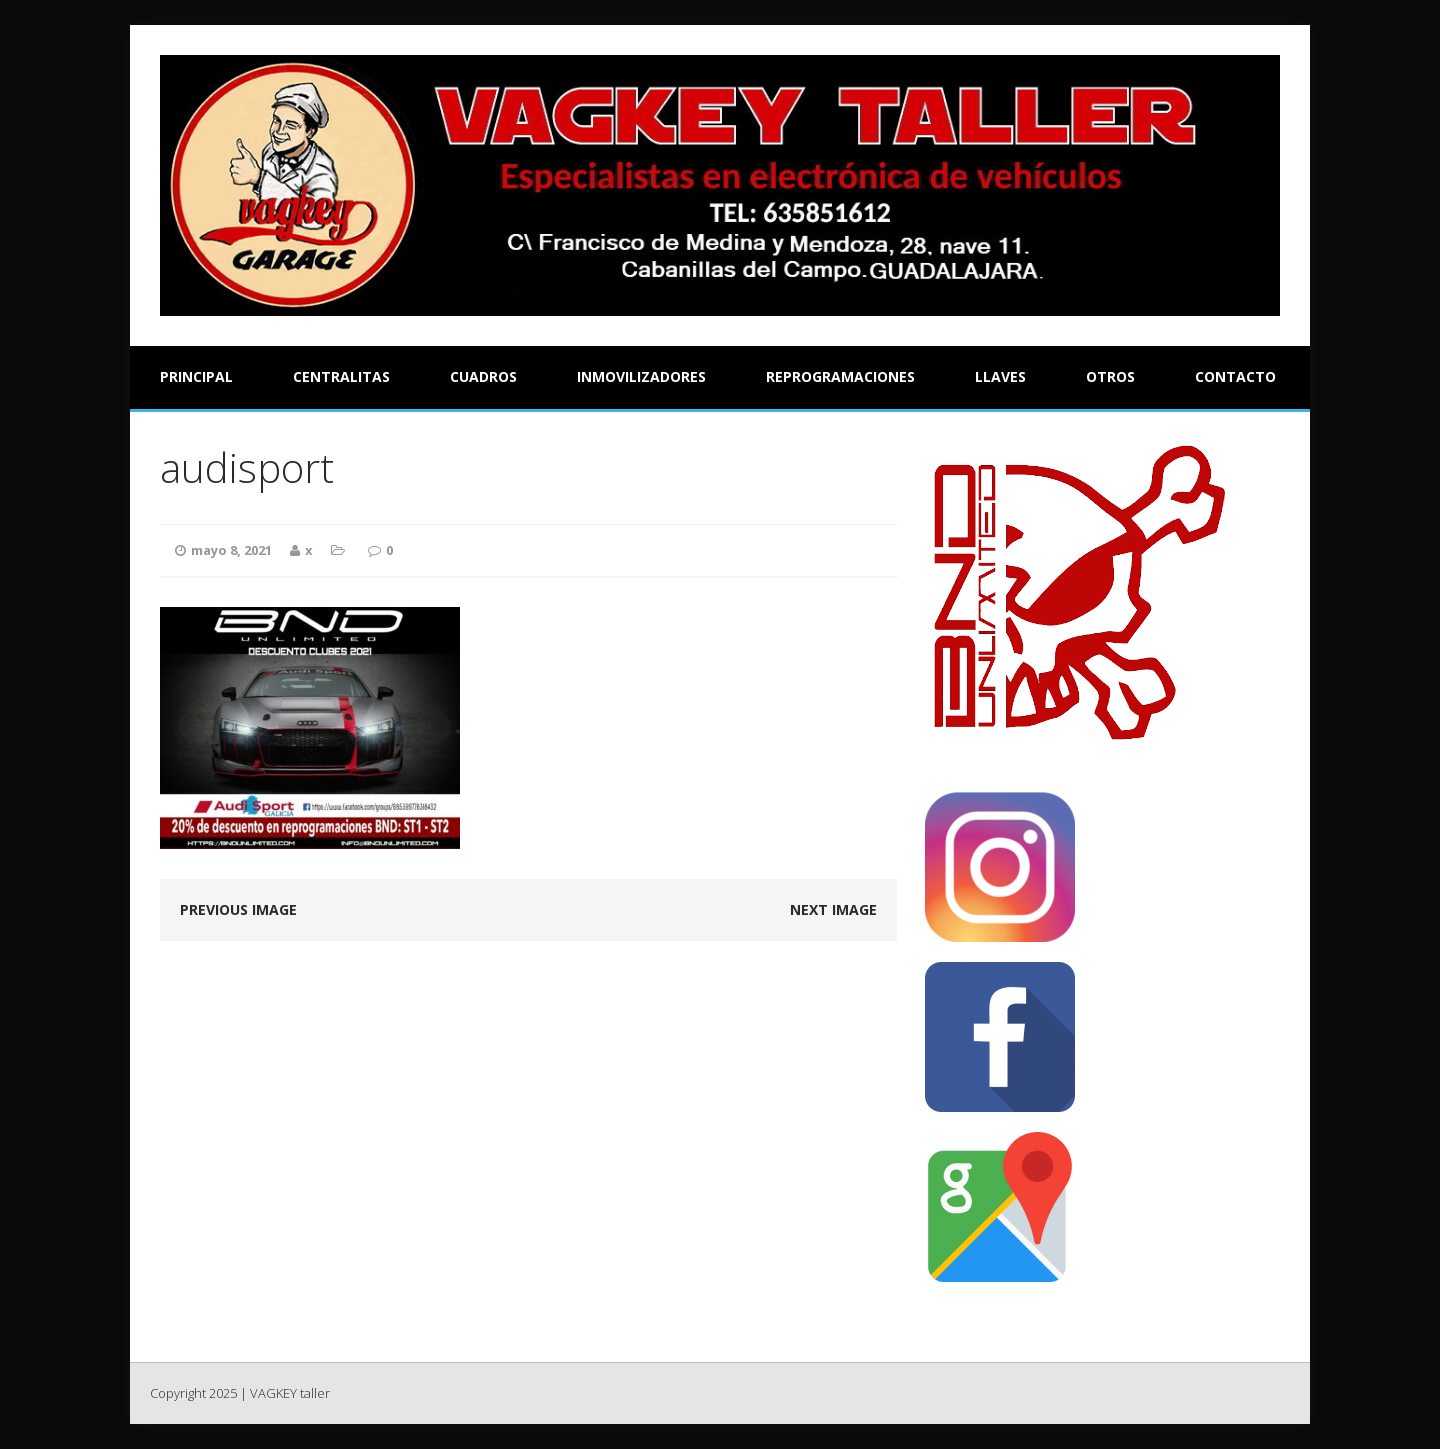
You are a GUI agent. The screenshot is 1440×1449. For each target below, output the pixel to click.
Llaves (1000, 376)
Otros (1110, 376)
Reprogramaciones (840, 376)
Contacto (1235, 376)
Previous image (238, 909)
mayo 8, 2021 (231, 550)
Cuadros (483, 376)
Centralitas (341, 376)
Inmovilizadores (641, 376)
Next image (833, 909)
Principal (196, 376)
